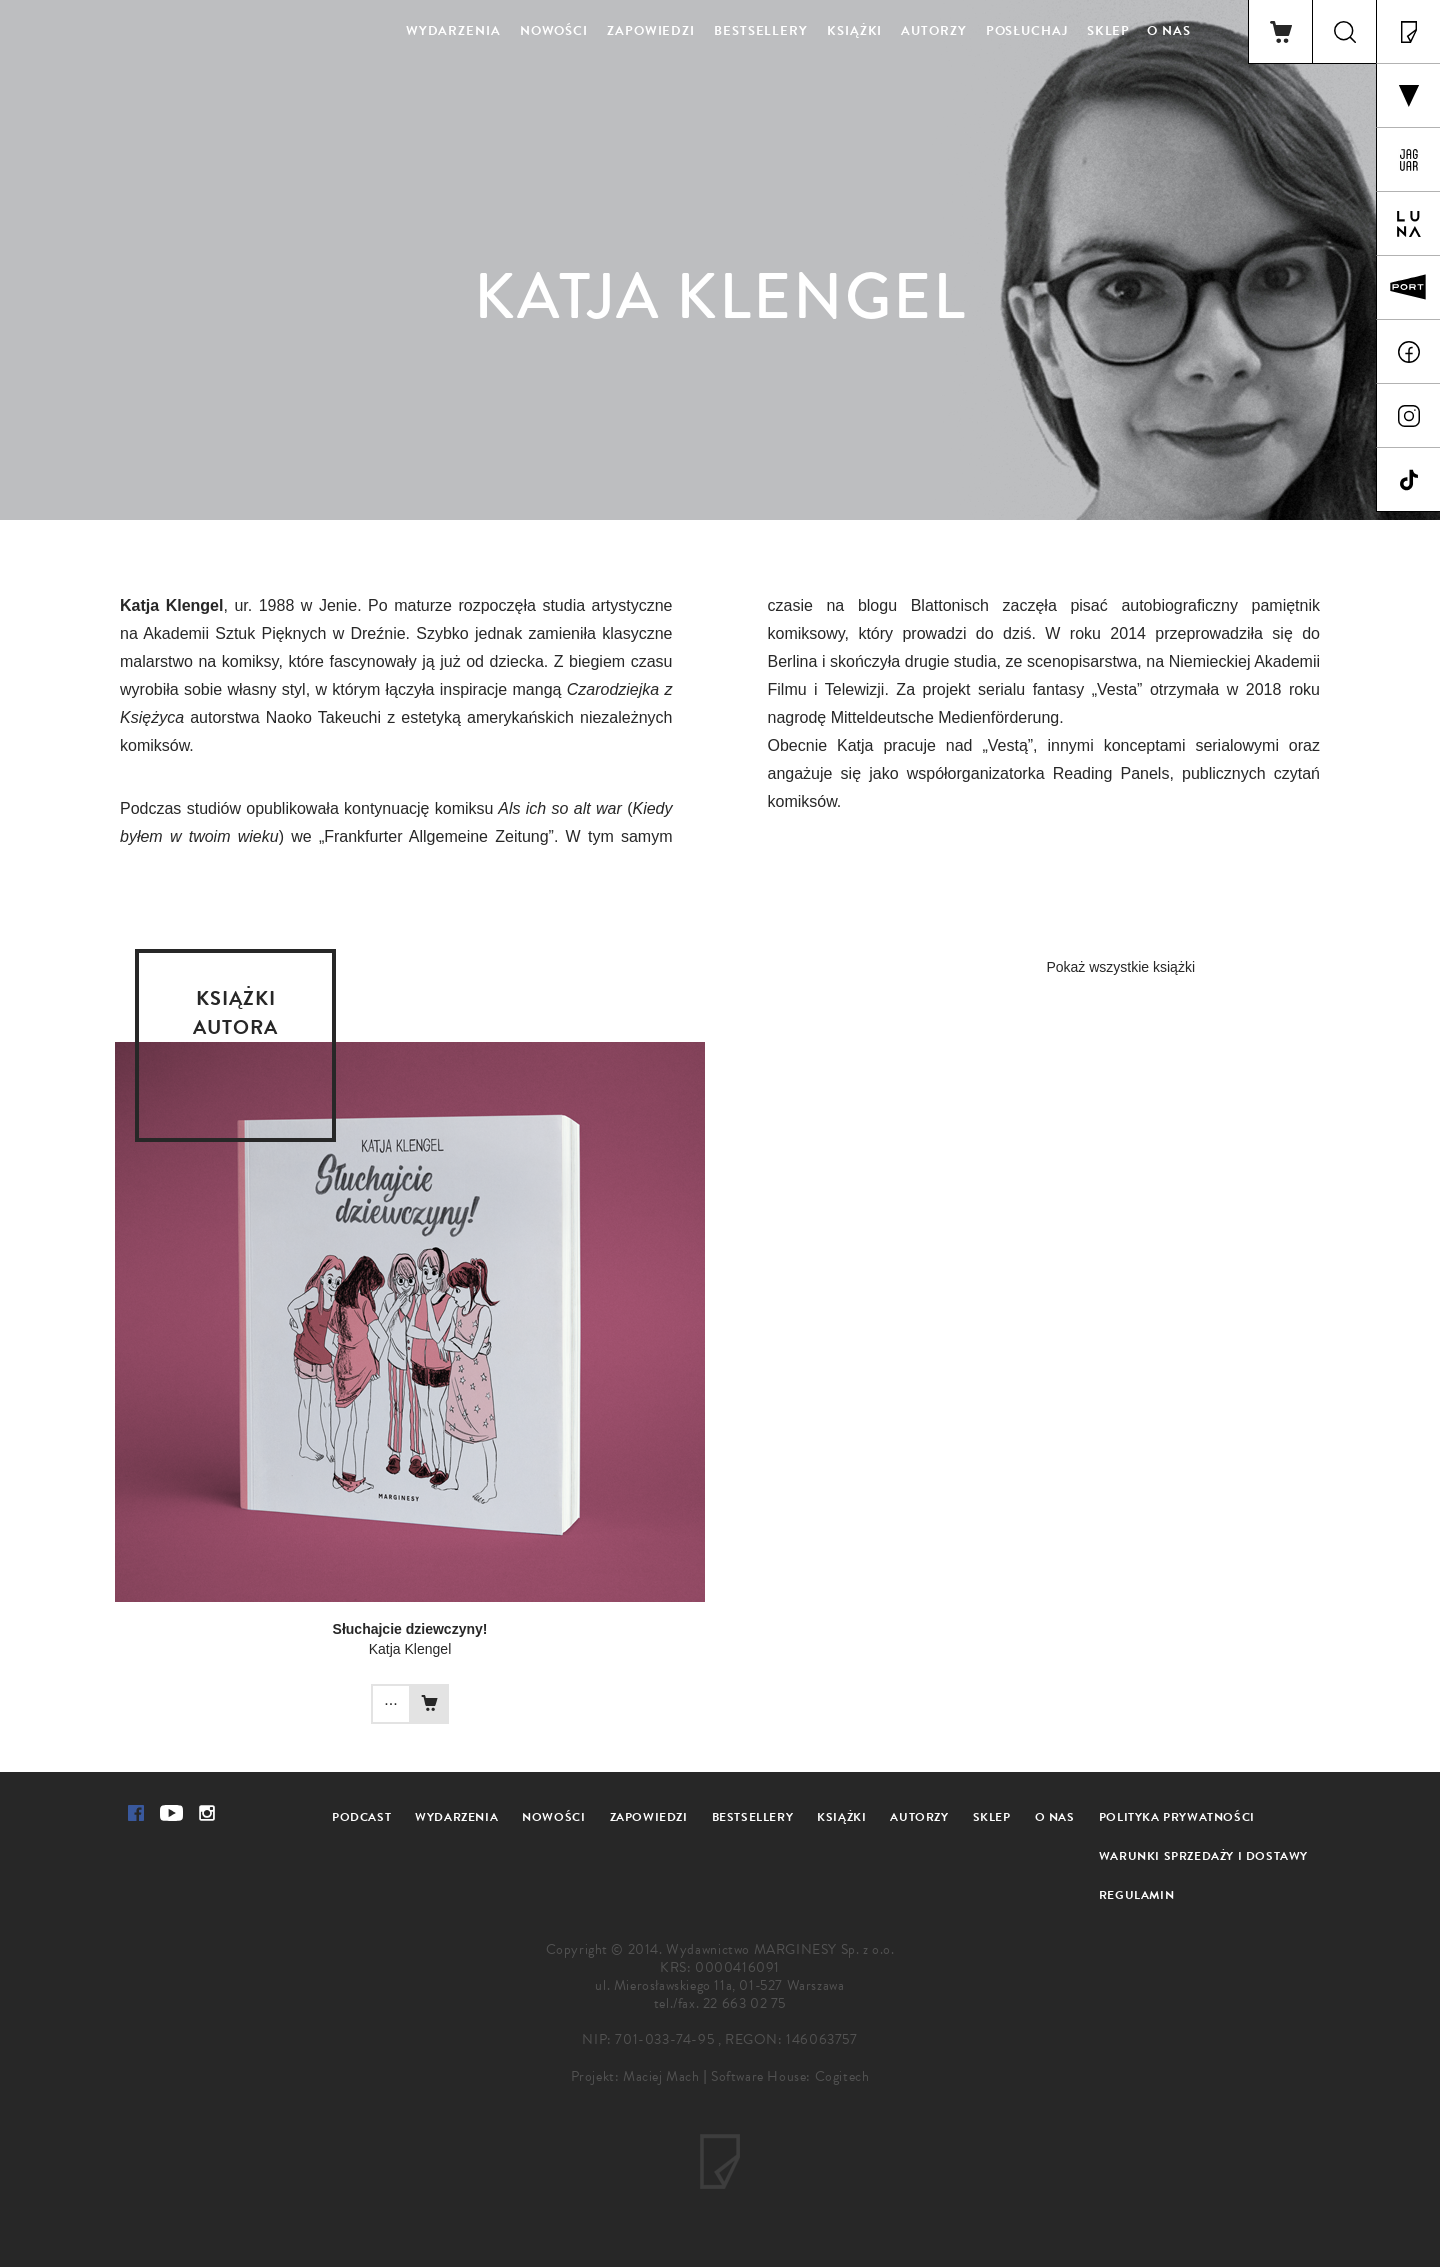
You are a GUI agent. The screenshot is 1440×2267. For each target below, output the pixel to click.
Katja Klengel (410, 1649)
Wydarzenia (453, 31)
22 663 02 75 (744, 2003)
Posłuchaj (1027, 31)
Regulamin (1136, 1895)
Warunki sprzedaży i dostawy (1203, 1856)
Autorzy (933, 31)
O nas (1169, 31)
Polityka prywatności (1177, 1817)
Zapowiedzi (651, 31)
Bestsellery (761, 31)
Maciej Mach (661, 2076)
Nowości (554, 31)
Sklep (1109, 31)
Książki (854, 31)
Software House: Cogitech (790, 2076)
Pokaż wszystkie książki (1120, 967)
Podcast (361, 1817)
